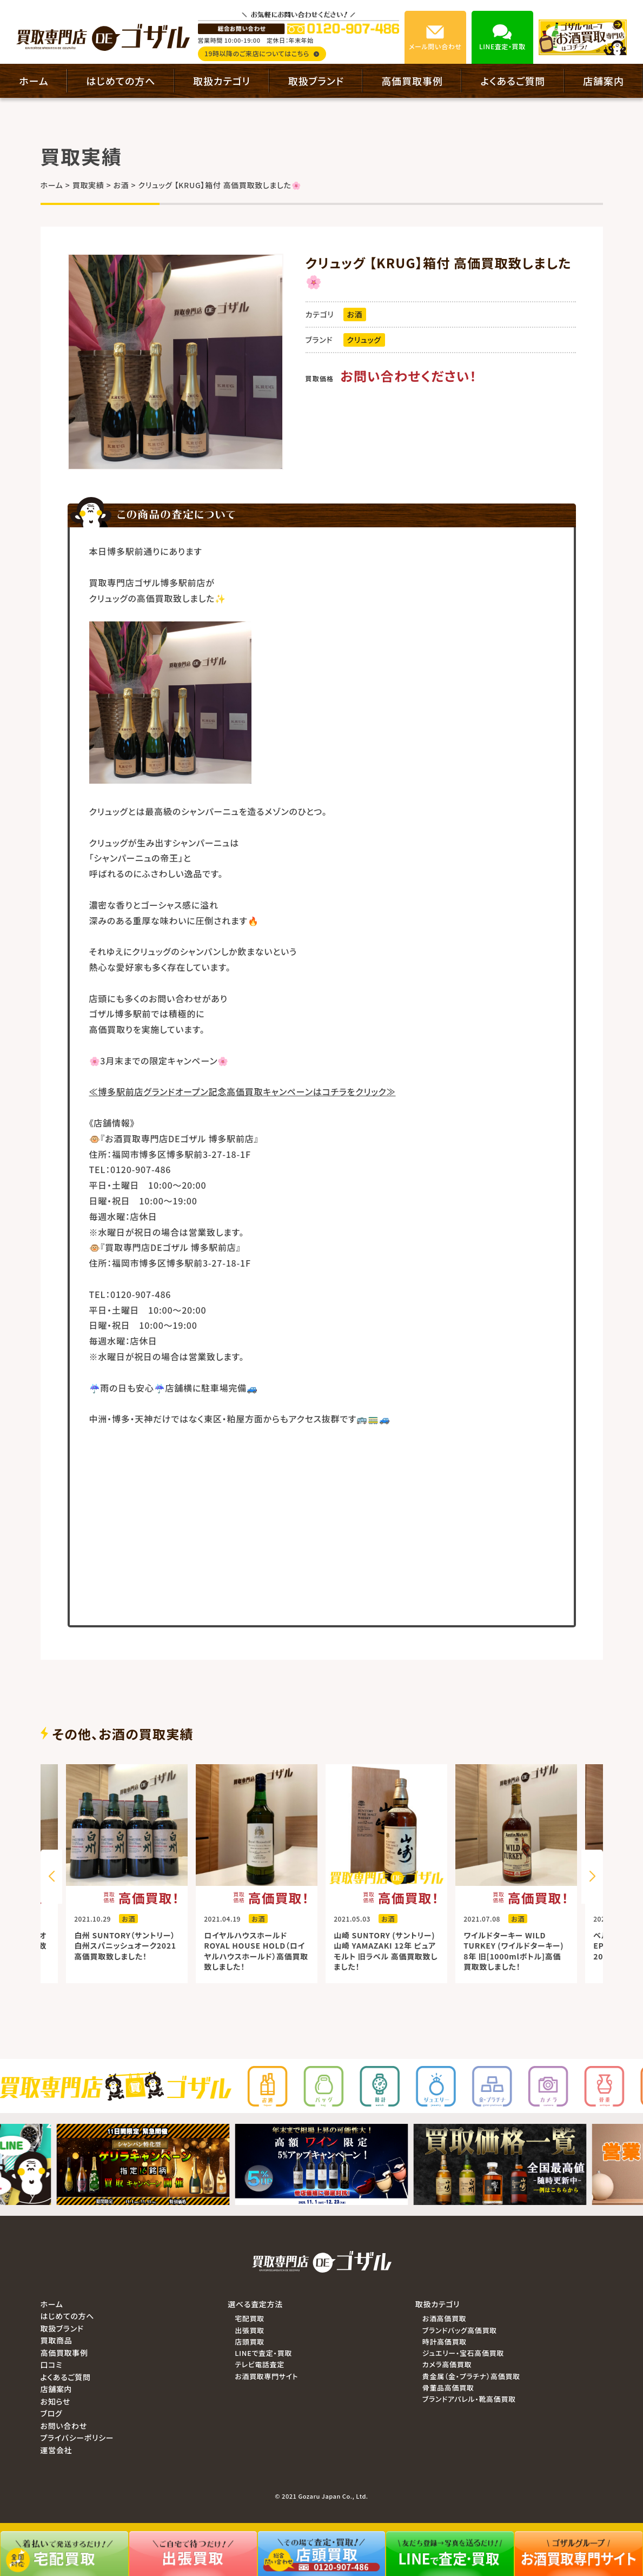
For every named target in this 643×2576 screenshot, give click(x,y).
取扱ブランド (316, 81)
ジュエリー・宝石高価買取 (463, 2353)
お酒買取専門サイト (266, 2376)
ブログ (52, 2413)
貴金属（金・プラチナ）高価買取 (471, 2376)
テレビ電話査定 (259, 2364)
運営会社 (56, 2450)
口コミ (52, 2364)
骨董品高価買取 (448, 2387)
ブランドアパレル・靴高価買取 (469, 2399)
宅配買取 (249, 2318)
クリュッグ (364, 339)
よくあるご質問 (513, 81)
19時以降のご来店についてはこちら (261, 53)
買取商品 (56, 2340)
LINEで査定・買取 (263, 2353)
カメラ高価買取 (447, 2364)
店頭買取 (249, 2341)
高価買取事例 (411, 81)
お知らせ (56, 2401)
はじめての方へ (120, 81)
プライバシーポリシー (77, 2437)
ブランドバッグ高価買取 (459, 2330)
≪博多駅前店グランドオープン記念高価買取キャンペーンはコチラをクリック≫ (242, 1091)
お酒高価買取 (444, 2318)
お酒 (355, 314)
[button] (592, 1877)
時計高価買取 (444, 2341)
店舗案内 (603, 81)
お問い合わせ (64, 2425)
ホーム (33, 81)
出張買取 (249, 2330)
